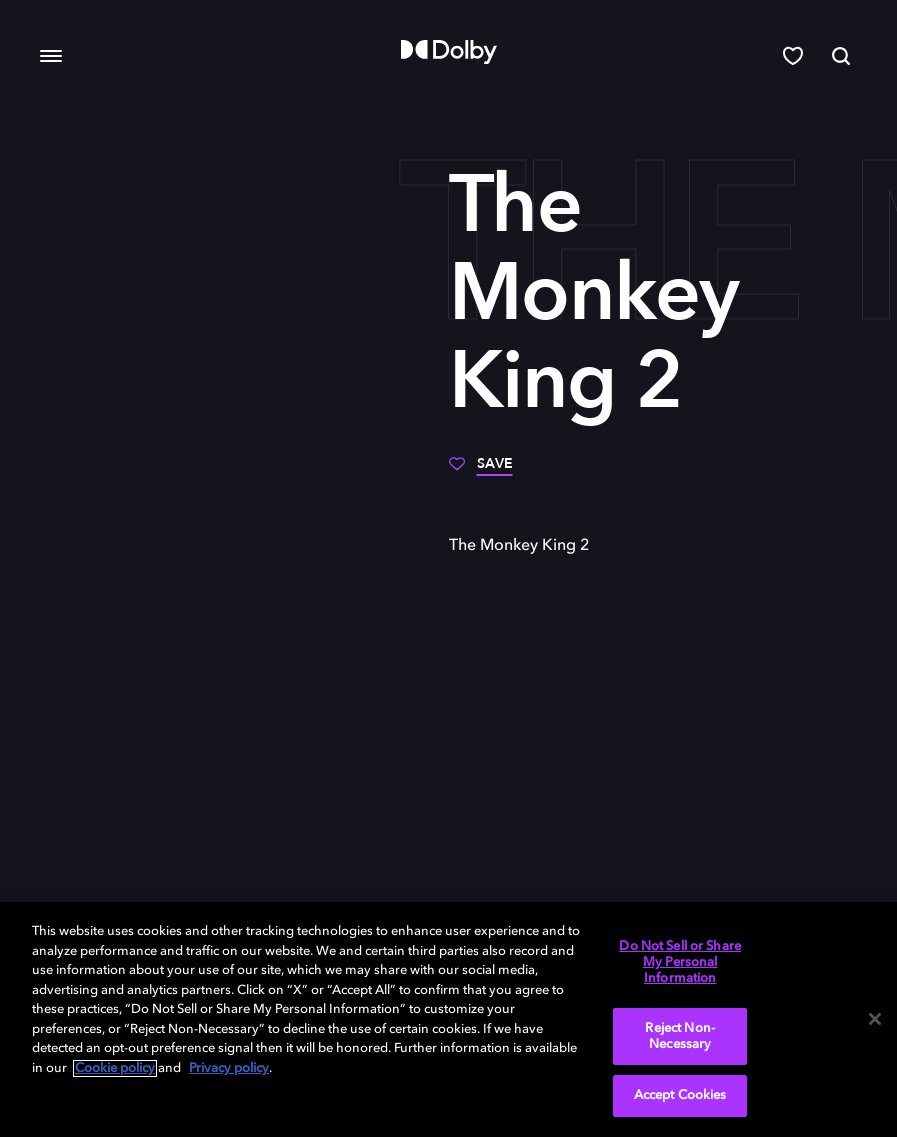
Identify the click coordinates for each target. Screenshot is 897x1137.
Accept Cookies (680, 1095)
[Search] (841, 56)
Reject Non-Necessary (679, 1036)
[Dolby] (449, 52)
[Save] (481, 471)
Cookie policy (115, 1068)
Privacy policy (229, 1068)
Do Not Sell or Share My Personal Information (680, 962)
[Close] (875, 1019)
